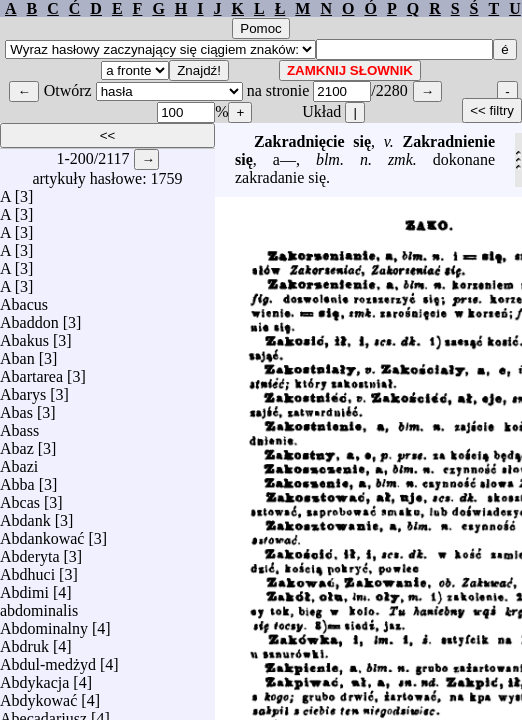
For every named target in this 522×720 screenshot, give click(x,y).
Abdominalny (44, 623)
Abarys (23, 389)
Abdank (25, 515)
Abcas (20, 497)
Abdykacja (34, 677)
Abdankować (42, 533)
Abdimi (24, 587)
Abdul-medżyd (48, 659)
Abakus (24, 335)
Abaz (17, 443)
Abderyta (30, 551)
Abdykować (38, 695)
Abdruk (24, 641)
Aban (17, 353)
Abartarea (31, 371)
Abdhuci (27, 569)
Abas (16, 407)
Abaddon (29, 317)
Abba (17, 479)
